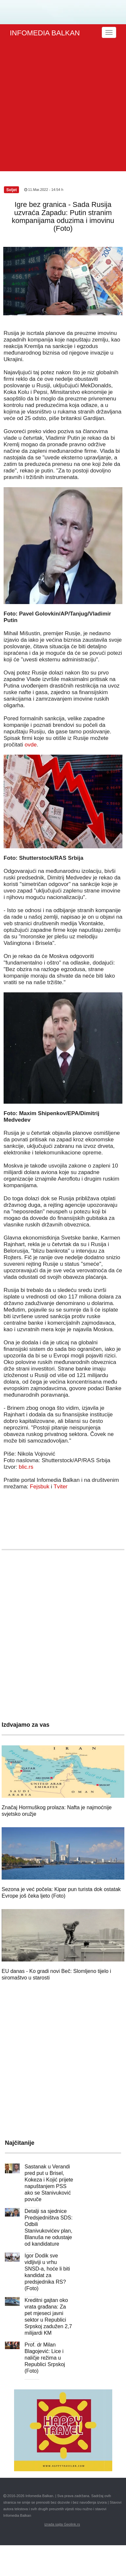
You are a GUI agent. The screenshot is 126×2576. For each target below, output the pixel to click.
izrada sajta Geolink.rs (62, 2524)
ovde (31, 745)
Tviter (61, 1486)
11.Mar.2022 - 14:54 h (43, 190)
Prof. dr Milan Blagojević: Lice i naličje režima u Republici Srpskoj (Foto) (45, 2358)
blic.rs (26, 1467)
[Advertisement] (61, 106)
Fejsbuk (39, 1486)
